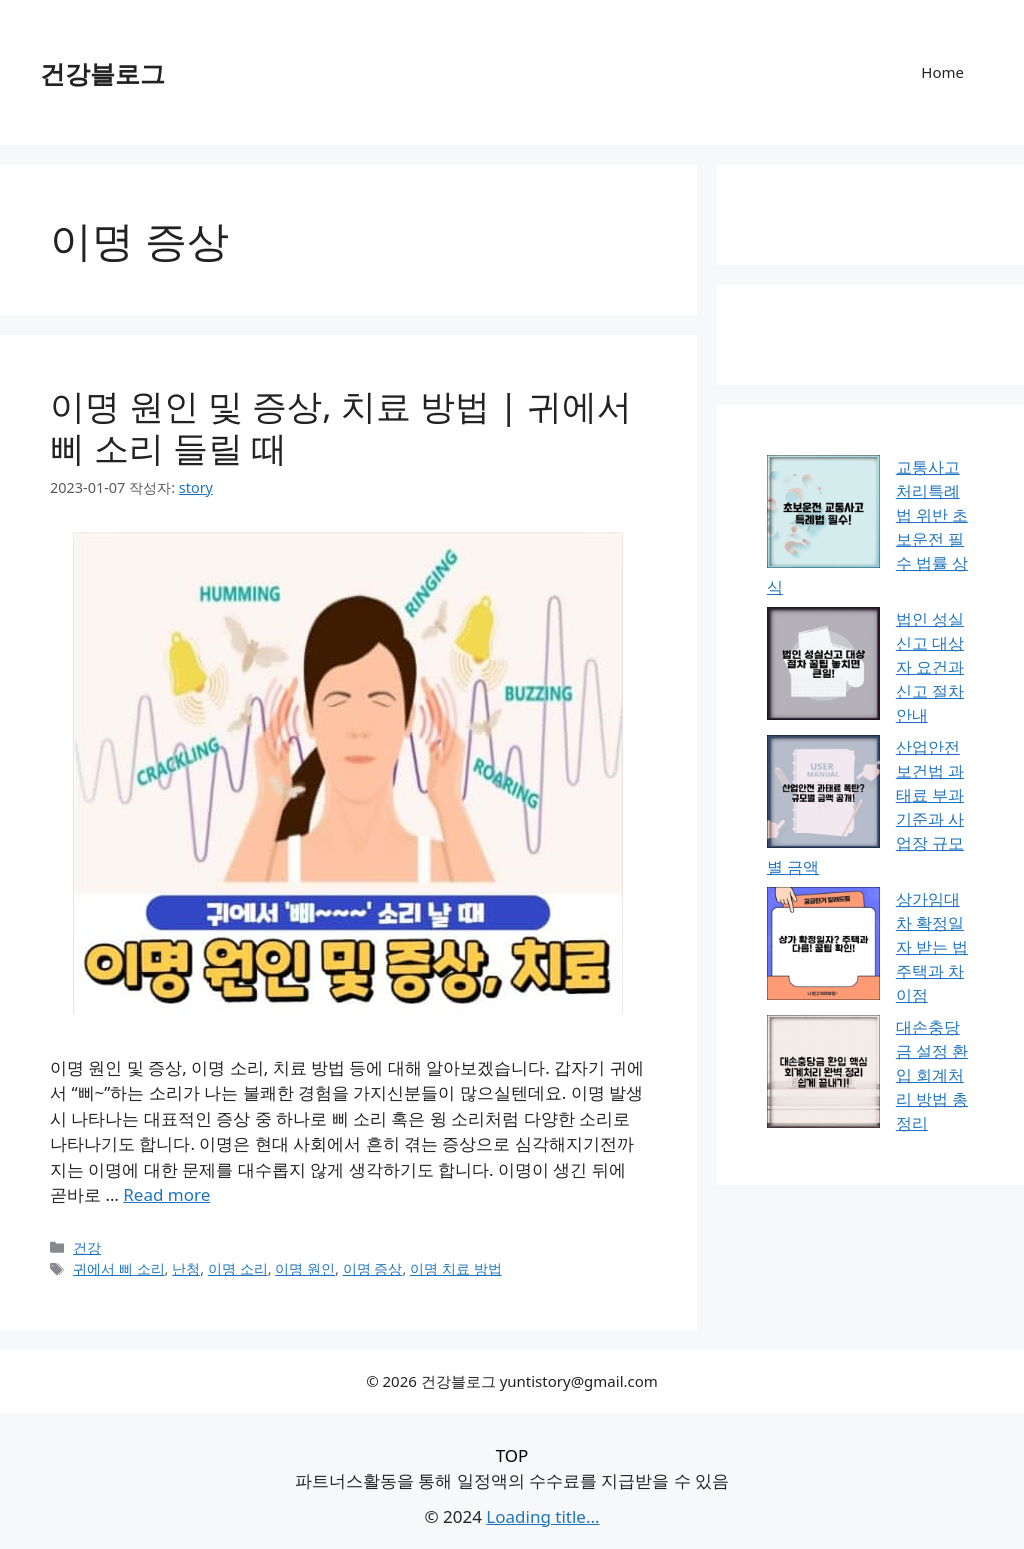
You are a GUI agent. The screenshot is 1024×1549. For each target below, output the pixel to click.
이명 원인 (305, 1268)
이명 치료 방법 (456, 1268)
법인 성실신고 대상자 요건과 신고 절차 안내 (930, 667)
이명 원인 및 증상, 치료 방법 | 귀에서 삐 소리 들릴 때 (341, 426)
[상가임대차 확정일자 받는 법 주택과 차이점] (823, 946)
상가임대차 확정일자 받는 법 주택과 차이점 (932, 947)
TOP (512, 1455)
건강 (87, 1247)
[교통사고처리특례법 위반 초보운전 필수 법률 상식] (823, 514)
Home (942, 72)
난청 (186, 1268)
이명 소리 (238, 1268)
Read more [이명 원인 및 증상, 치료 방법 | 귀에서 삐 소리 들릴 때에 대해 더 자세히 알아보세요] (166, 1194)
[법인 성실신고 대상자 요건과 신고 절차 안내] (823, 666)
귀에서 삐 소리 (119, 1268)
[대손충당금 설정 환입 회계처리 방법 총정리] (823, 1074)
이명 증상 (373, 1268)
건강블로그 (102, 73)
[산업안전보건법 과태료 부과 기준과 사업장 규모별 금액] (823, 794)
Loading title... (542, 1516)
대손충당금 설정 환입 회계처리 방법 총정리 (932, 1075)
